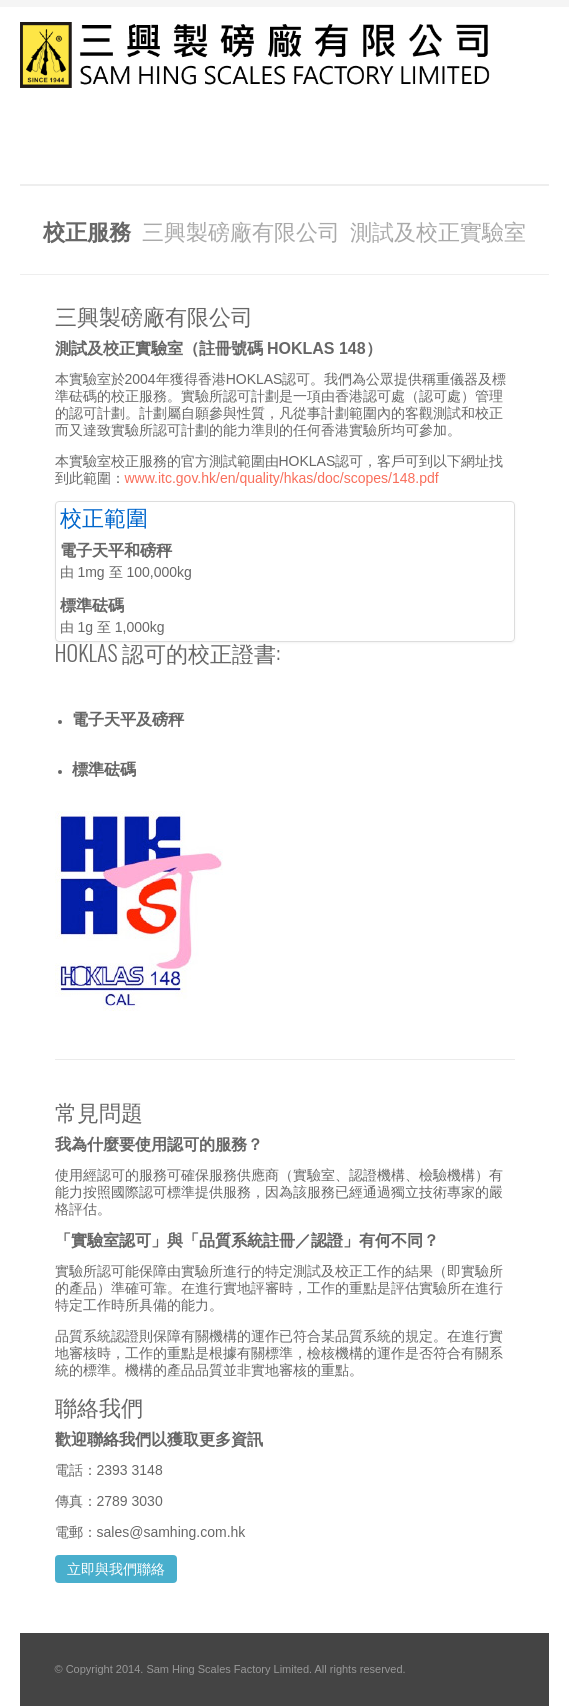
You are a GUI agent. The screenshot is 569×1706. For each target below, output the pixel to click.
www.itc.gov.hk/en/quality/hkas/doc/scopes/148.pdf (282, 478)
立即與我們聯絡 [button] (116, 1569)
